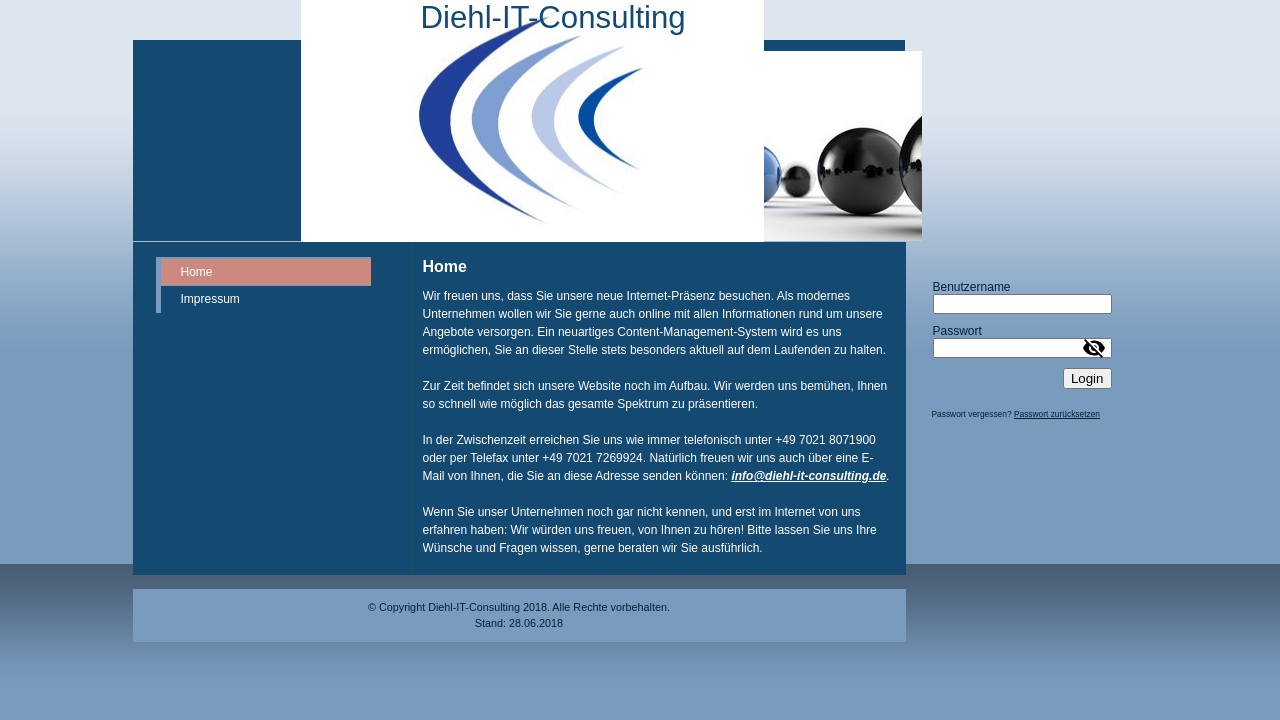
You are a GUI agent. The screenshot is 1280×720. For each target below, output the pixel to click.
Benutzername (972, 287)
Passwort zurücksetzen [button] (1057, 414)
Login (1087, 378)
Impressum (210, 299)
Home (197, 272)
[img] (533, 121)
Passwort (957, 331)
